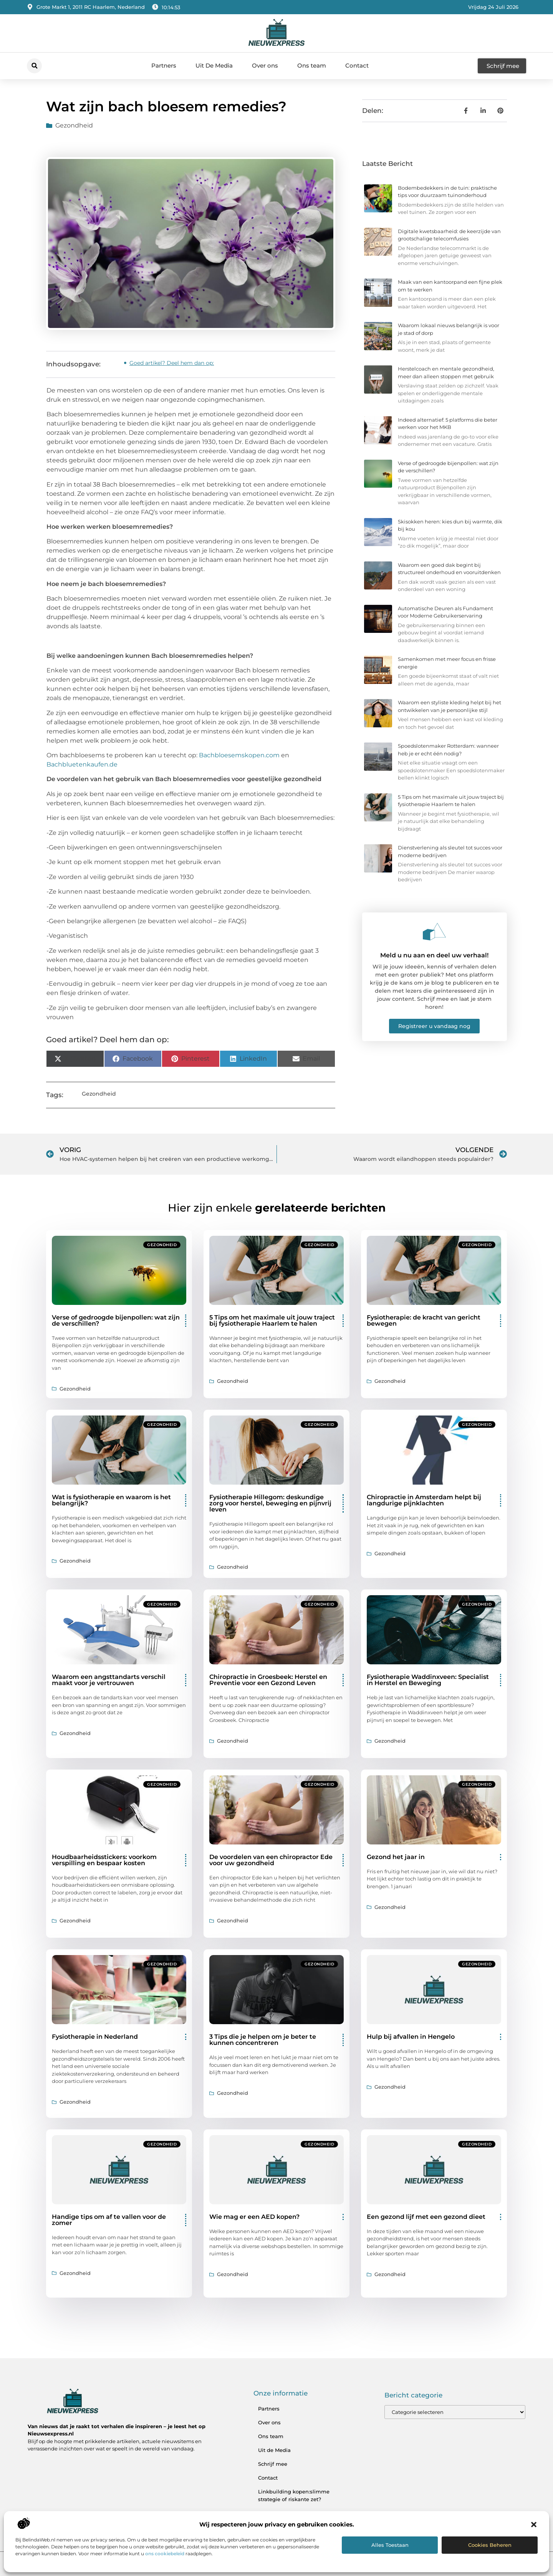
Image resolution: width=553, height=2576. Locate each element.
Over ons (265, 65)
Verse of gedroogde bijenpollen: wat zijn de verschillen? (116, 1320)
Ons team (311, 65)
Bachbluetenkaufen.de (82, 764)
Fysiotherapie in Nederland (95, 2036)
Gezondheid (74, 125)
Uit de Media (274, 2450)
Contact (357, 65)
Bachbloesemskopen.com (239, 755)
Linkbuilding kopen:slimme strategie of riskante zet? (293, 2495)
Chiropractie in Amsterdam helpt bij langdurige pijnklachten (424, 1500)
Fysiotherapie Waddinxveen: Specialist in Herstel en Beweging (428, 1680)
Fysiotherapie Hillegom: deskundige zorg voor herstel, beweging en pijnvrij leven (270, 1503)
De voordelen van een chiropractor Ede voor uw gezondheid (271, 1860)
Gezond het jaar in (396, 1857)
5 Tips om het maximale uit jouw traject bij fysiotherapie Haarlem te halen (272, 1320)
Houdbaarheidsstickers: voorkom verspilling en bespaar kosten (104, 1860)
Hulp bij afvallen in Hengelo (411, 2036)
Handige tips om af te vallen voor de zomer (109, 2220)
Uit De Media (214, 65)
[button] (534, 2524)
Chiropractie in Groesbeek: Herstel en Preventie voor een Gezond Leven (268, 1680)
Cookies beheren (490, 2545)
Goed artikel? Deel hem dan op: (171, 362)
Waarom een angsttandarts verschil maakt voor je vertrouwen (109, 1680)
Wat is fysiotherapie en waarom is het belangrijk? (111, 1500)
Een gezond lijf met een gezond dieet (426, 2216)
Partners (163, 65)
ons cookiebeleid (164, 2553)
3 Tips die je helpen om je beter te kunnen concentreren (262, 2039)
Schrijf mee (272, 2464)
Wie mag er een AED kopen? (254, 2216)
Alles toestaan (390, 2545)
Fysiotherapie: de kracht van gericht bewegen (423, 1320)
